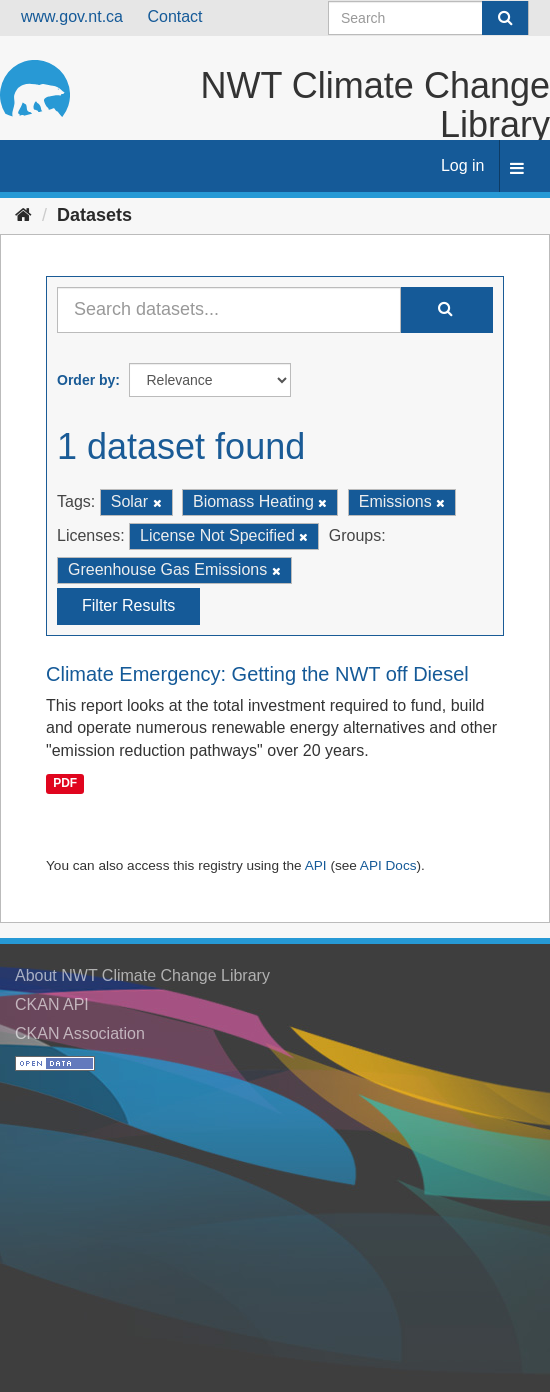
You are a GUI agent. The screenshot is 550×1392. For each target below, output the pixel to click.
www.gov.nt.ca (72, 16)
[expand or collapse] (517, 169)
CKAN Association (80, 1033)
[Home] (23, 215)
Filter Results (128, 605)
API (316, 865)
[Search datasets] (428, 18)
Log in (463, 165)
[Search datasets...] (229, 310)
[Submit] (505, 18)
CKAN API (52, 1004)
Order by (86, 380)
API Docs (388, 865)
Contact (174, 16)
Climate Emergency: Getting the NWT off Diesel (257, 674)
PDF (65, 783)
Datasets (94, 215)
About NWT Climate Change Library (142, 975)
